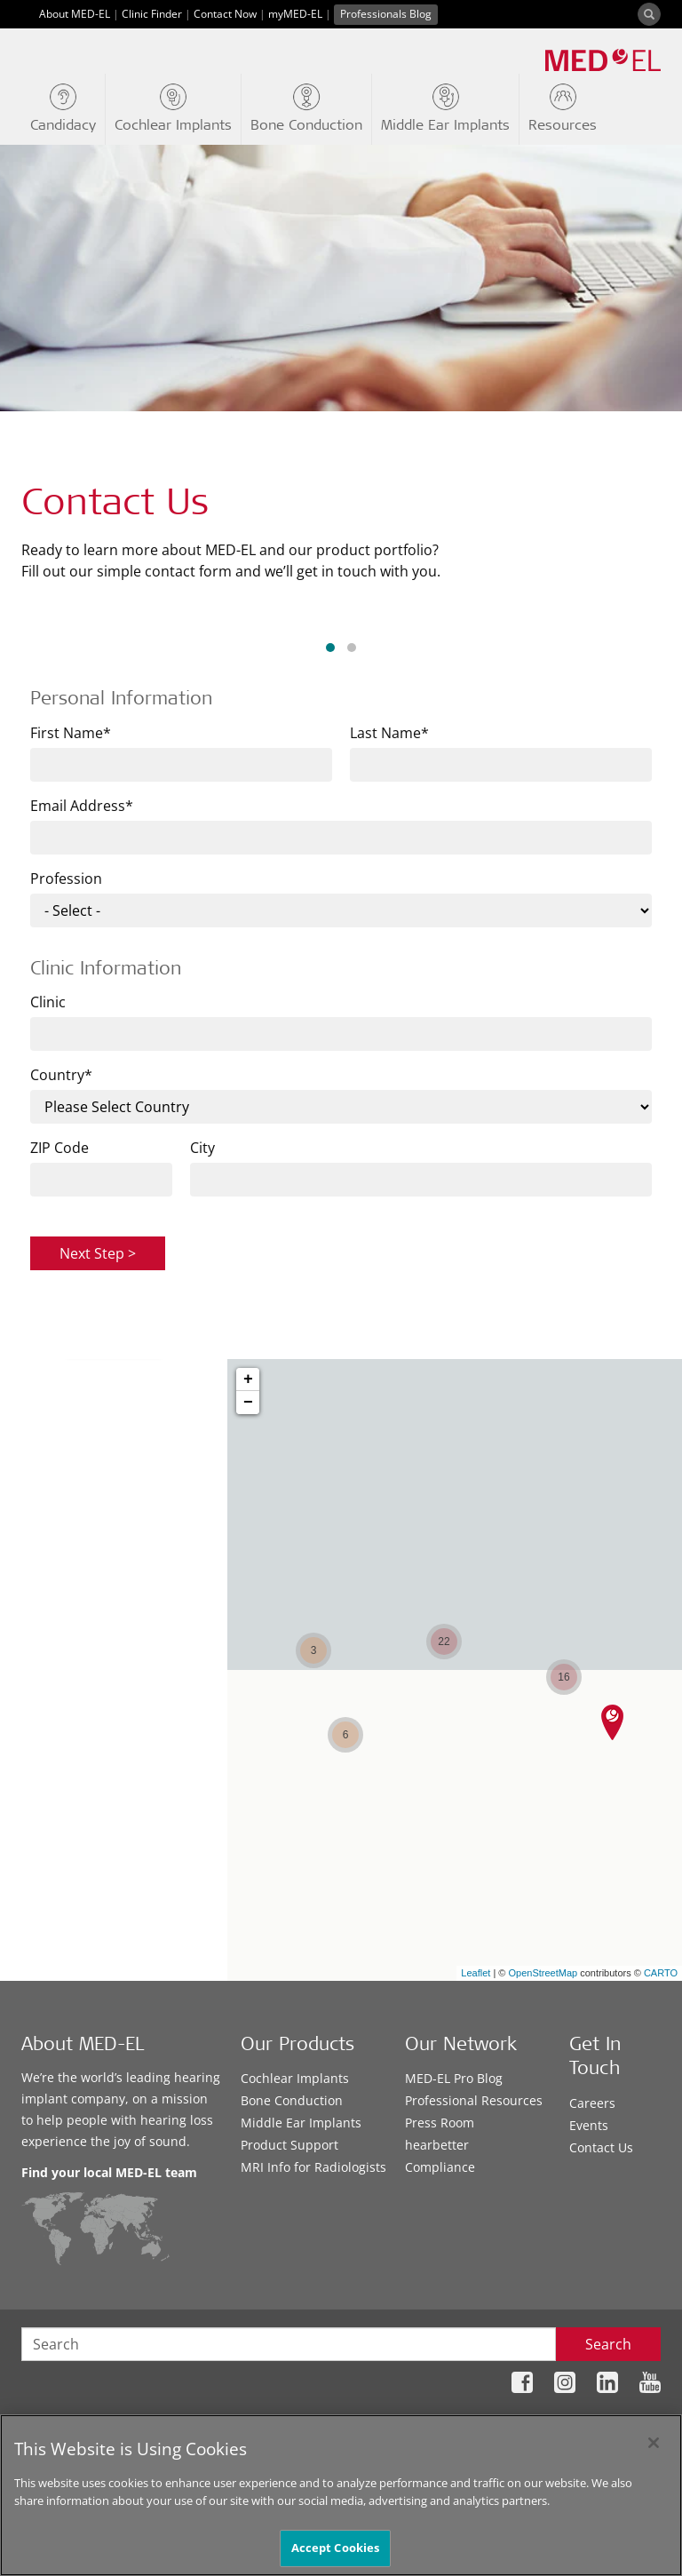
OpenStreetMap (542, 1973)
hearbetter (437, 2144)
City (202, 1147)
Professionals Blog (386, 13)
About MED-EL (74, 13)
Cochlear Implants (295, 2078)
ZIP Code (59, 1147)
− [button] (248, 1402)
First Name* (70, 733)
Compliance (440, 2167)
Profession (66, 878)
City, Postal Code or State (102, 1580)
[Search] (649, 14)
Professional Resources (474, 2100)
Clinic (48, 1002)
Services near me (130, 1664)
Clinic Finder (152, 13)
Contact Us (601, 2147)
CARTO (661, 1973)
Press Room (439, 2122)
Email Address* (81, 805)
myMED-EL (295, 13)
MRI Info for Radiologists (313, 2167)
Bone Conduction (292, 2100)
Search (608, 2344)
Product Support (289, 2144)
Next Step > (97, 1253)
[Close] (653, 2442)
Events (588, 2125)
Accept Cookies (335, 2548)
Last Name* (389, 733)
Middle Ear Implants (301, 2122)
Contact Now (225, 13)
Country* (61, 1075)
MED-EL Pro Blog (454, 2078)
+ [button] (248, 1379)
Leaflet (475, 1973)
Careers (592, 2103)
